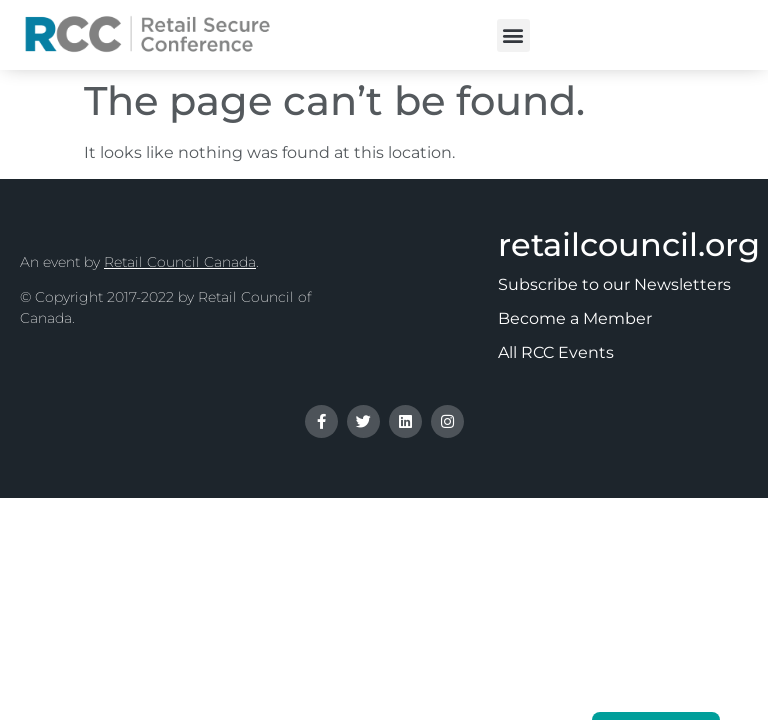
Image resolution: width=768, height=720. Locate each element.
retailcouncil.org (629, 244)
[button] (513, 35)
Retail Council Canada (180, 262)
